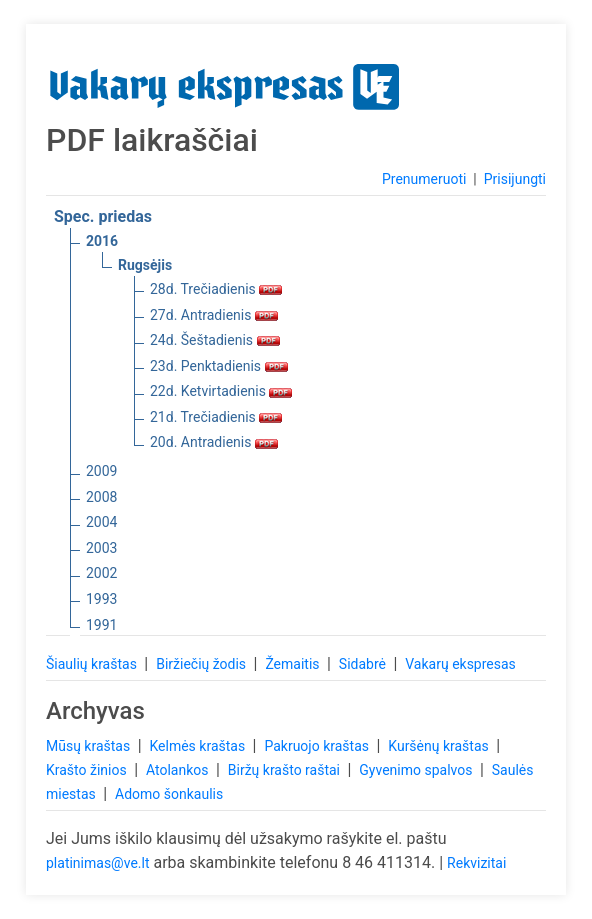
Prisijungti (515, 179)
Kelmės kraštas (198, 746)
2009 (101, 471)
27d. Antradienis (214, 315)
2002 (101, 573)
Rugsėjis (145, 265)
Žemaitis (294, 664)
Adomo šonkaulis (169, 794)
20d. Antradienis (214, 442)
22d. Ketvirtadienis (221, 391)
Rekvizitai (476, 863)
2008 (101, 497)
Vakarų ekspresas (460, 664)
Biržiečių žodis (202, 664)
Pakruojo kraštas (318, 746)
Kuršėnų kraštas (440, 746)
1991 (101, 625)
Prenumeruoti (424, 179)
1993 (101, 599)
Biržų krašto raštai (286, 770)
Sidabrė (364, 664)
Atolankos (179, 770)
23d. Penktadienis (219, 366)
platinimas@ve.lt (97, 863)
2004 (101, 522)
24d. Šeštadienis (215, 340)
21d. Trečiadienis (216, 417)
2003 (101, 548)
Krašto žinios (88, 770)
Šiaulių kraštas (93, 664)
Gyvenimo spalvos (417, 770)
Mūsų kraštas (90, 746)
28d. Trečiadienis (216, 289)
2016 (102, 241)
